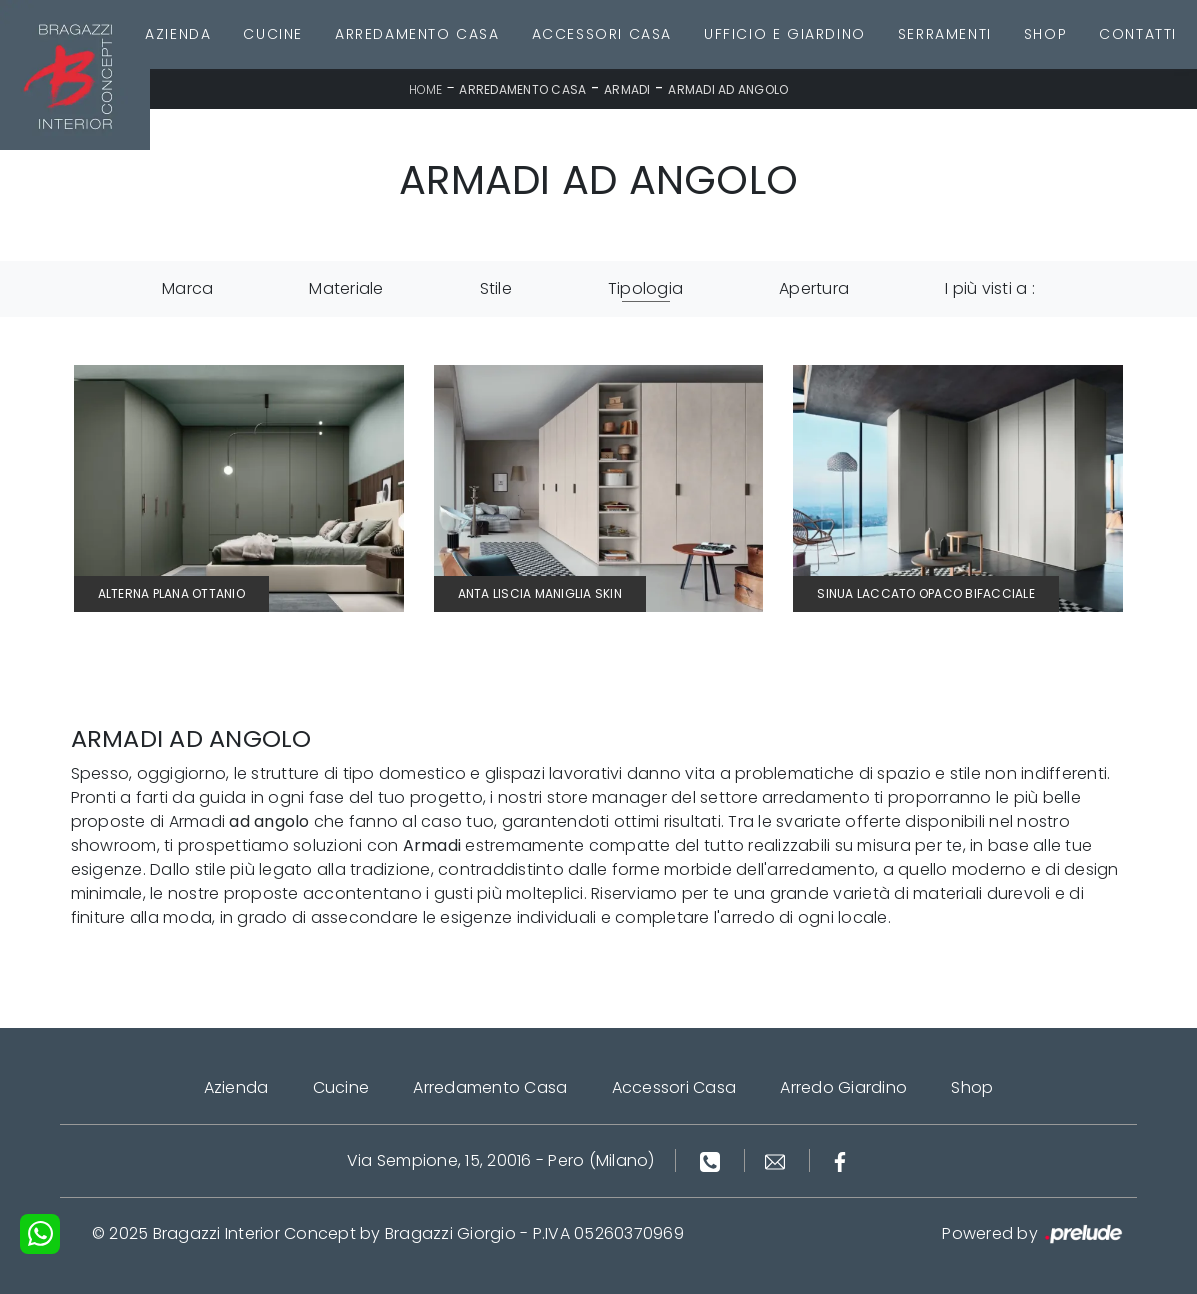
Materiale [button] (346, 288)
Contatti (1138, 34)
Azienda (178, 34)
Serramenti (945, 34)
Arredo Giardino (843, 1087)
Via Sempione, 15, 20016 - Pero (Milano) (501, 1160)
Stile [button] (496, 288)
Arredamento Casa (417, 34)
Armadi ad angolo (728, 89)
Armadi (627, 89)
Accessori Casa (602, 34)
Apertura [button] (814, 288)
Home (426, 89)
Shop (1045, 34)
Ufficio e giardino (785, 34)
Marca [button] (187, 288)
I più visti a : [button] (990, 288)
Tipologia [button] (645, 288)
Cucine (273, 34)
